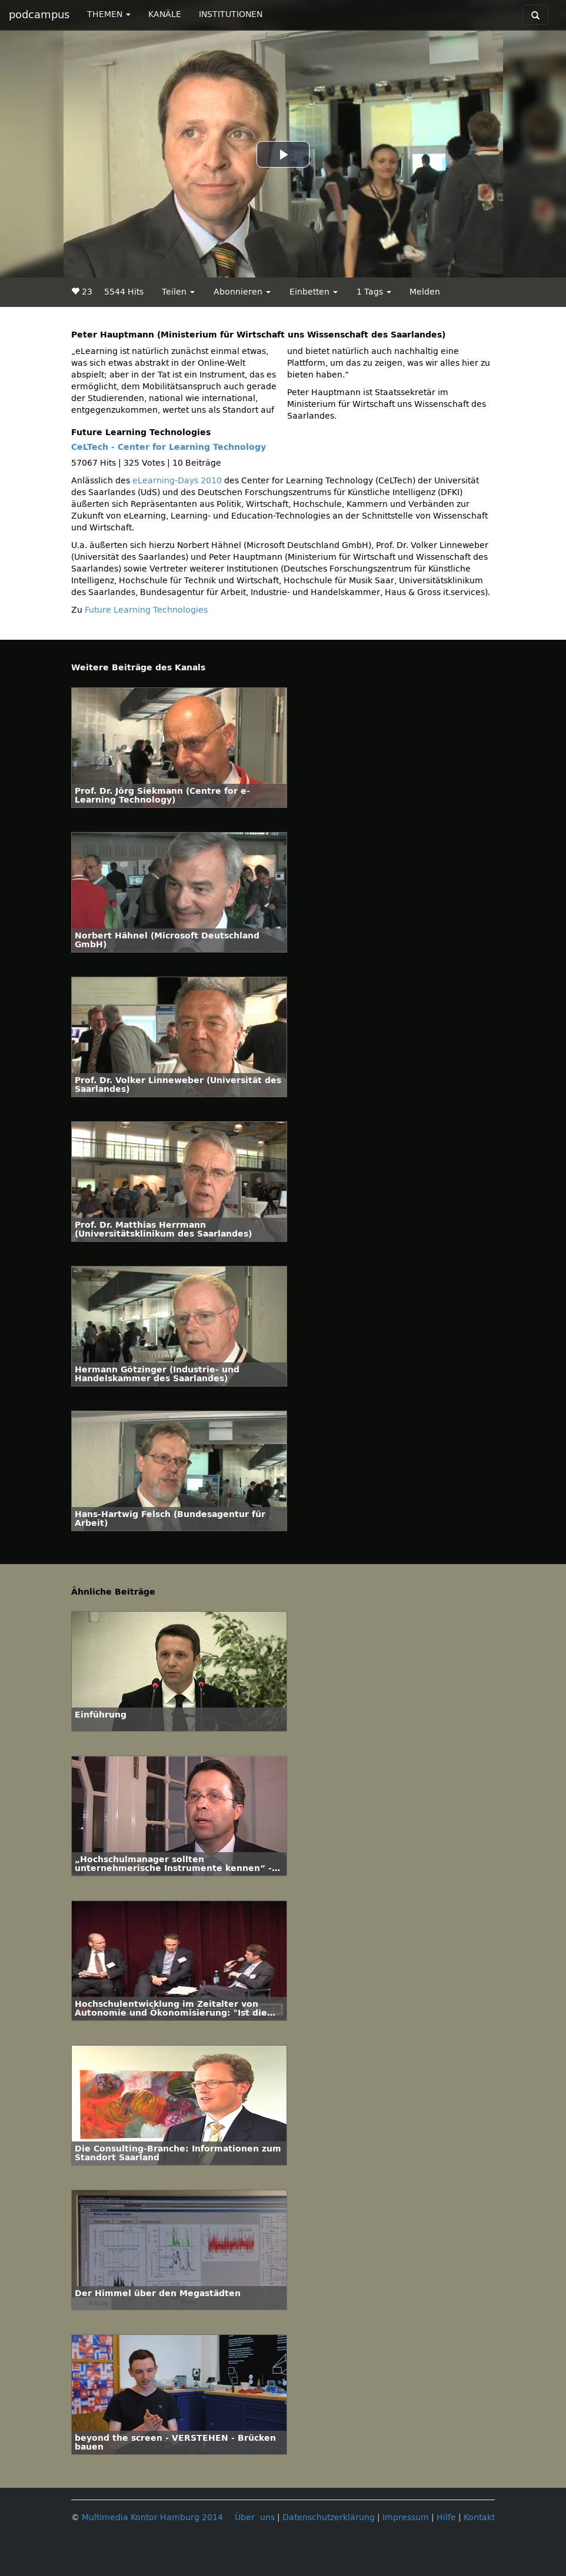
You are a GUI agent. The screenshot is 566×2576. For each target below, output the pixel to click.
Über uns (255, 2517)
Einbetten (313, 292)
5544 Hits (124, 292)
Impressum (405, 2517)
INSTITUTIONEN (230, 14)
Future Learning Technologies (146, 610)
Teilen (178, 292)
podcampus (39, 14)
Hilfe (446, 2517)
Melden (424, 292)
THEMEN (109, 14)
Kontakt (479, 2517)
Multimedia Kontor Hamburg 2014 (152, 2517)
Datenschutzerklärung (328, 2517)
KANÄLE (164, 14)
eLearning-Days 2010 (177, 481)
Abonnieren (242, 292)
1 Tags (374, 292)
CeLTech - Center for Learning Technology (168, 447)
